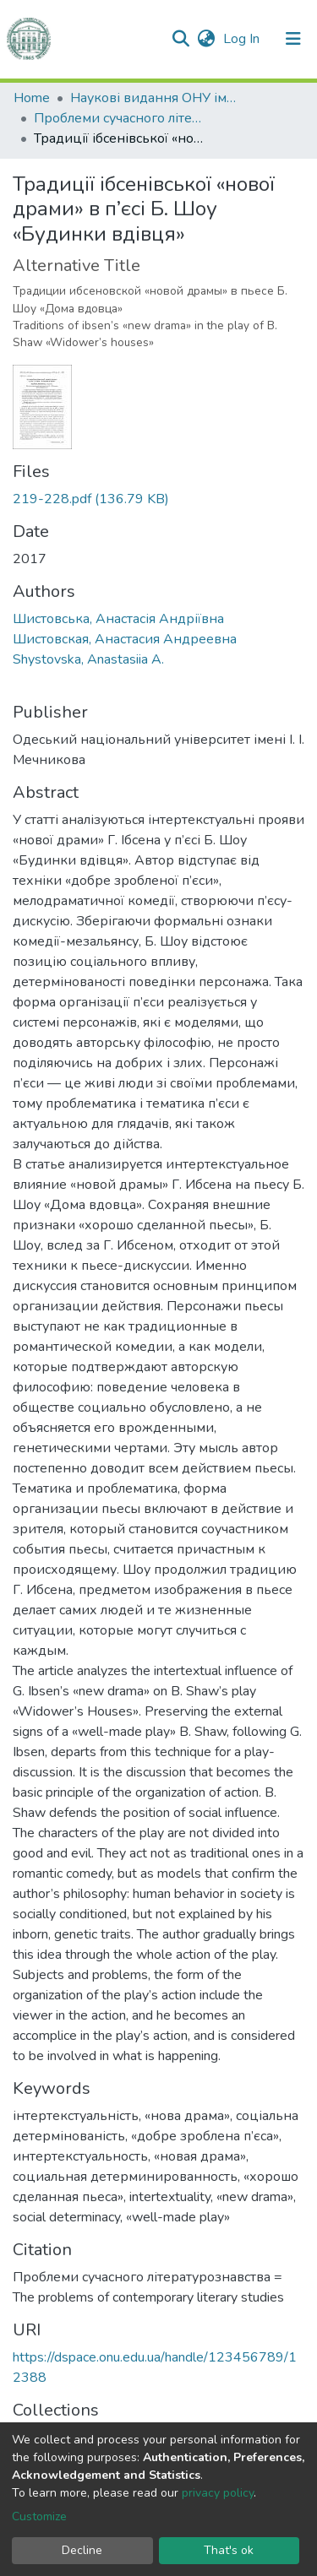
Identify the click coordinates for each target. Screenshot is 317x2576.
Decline (82, 2550)
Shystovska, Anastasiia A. (88, 659)
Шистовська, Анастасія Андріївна (118, 619)
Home (32, 98)
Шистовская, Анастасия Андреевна (125, 639)
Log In (243, 39)
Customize (39, 2516)
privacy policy (218, 2493)
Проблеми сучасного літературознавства (118, 118)
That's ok (229, 2550)
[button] (206, 39)
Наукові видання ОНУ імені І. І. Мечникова (154, 98)
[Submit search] (180, 39)
